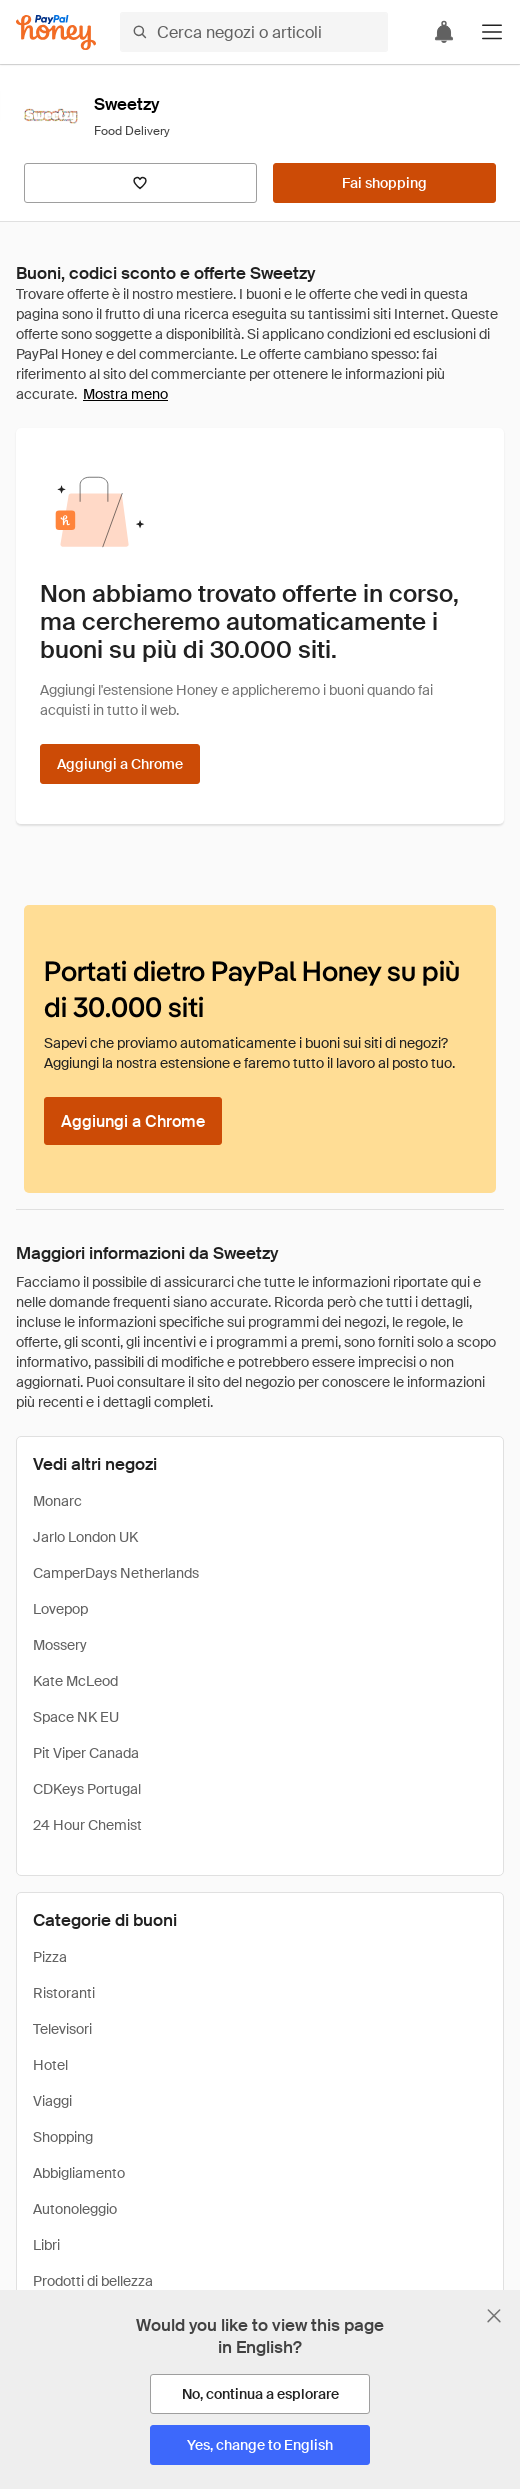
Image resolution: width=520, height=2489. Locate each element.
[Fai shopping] (384, 183)
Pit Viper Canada (86, 1753)
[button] (492, 32)
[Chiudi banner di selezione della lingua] (494, 2316)
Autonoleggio (75, 2209)
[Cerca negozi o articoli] (254, 32)
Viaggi (52, 2101)
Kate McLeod (75, 1681)
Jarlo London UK (85, 1537)
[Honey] (56, 32)
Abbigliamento (79, 2173)
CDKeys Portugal (87, 1789)
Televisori (62, 2029)
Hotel (50, 2065)
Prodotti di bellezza (93, 2281)
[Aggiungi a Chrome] (120, 764)
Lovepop (60, 1609)
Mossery (60, 1645)
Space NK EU (76, 1717)
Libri (46, 2245)
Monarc (57, 1501)
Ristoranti (64, 1993)
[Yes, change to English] (260, 2445)
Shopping (63, 2137)
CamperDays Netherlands (116, 1573)
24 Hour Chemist (87, 1825)
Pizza (50, 1957)
